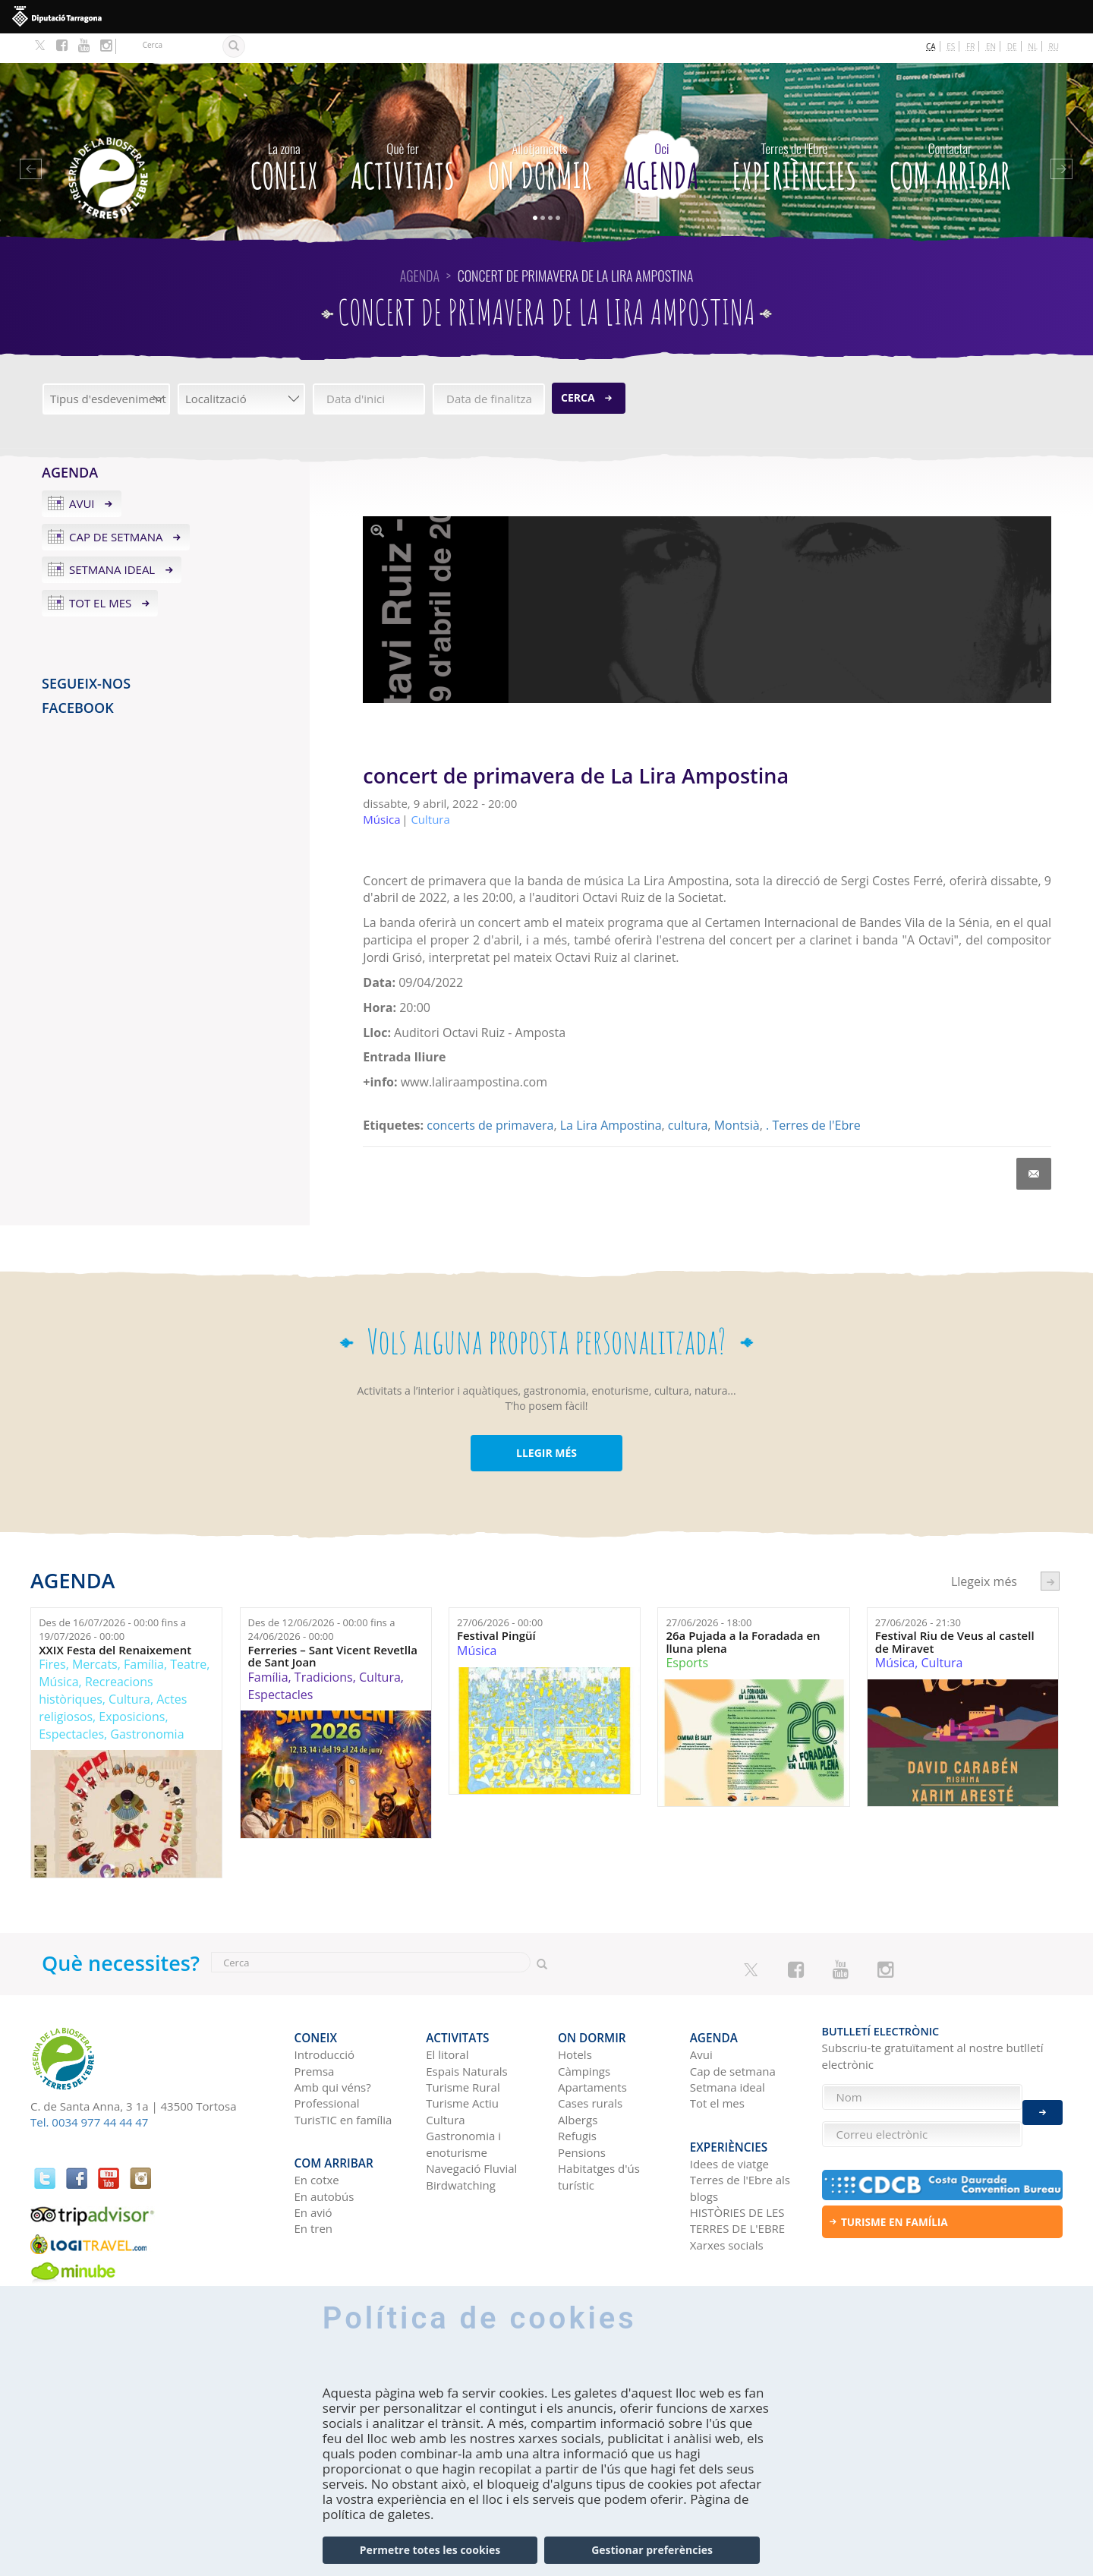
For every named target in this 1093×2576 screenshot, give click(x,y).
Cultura (129, 1669)
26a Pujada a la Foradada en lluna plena (743, 1612)
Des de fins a (112, 1599)
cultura (687, 1095)
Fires (52, 1634)
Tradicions (324, 1647)
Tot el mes (100, 573)
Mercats (95, 1634)
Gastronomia (147, 1703)
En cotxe (317, 2136)
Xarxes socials (727, 2201)
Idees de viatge (729, 2119)
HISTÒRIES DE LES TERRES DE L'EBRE (737, 2177)
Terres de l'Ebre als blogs (740, 2144)
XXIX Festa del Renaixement (115, 1620)
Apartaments (592, 2050)
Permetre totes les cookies (430, 2550)
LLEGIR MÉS (546, 1423)
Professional (327, 2066)
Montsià (737, 1095)
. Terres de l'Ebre (813, 1095)
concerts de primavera (490, 1095)
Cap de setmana (116, 506)
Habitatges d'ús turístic (599, 2139)
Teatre (188, 1634)
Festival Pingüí (496, 1606)
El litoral (447, 2018)
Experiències (794, 133)
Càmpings (584, 2034)
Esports (687, 1633)
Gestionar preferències (652, 2550)
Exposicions (132, 1687)
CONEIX (284, 133)
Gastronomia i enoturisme (463, 2107)
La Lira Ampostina (611, 1095)
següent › (1050, 1551)
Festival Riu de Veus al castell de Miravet (955, 1612)
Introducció (324, 2018)
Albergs (577, 2083)
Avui (82, 473)
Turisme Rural (462, 2050)
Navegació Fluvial (471, 2131)
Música (58, 1652)
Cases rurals (590, 2066)
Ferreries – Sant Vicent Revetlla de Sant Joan (332, 1626)
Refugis (577, 2099)
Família (144, 1634)
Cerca (578, 368)
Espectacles (71, 1703)
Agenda (661, 133)
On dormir (539, 133)
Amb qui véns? (333, 2050)
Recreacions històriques (96, 1661)
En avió (313, 2169)
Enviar (1042, 2104)
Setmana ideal (112, 539)
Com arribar (950, 133)
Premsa (315, 2034)
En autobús (324, 2152)
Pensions (582, 2116)
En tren (314, 2185)
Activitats (403, 133)
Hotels (575, 2018)
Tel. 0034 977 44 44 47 (89, 2092)
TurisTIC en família (343, 2083)
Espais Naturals (466, 2034)
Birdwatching (461, 2147)
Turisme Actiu (462, 2066)
